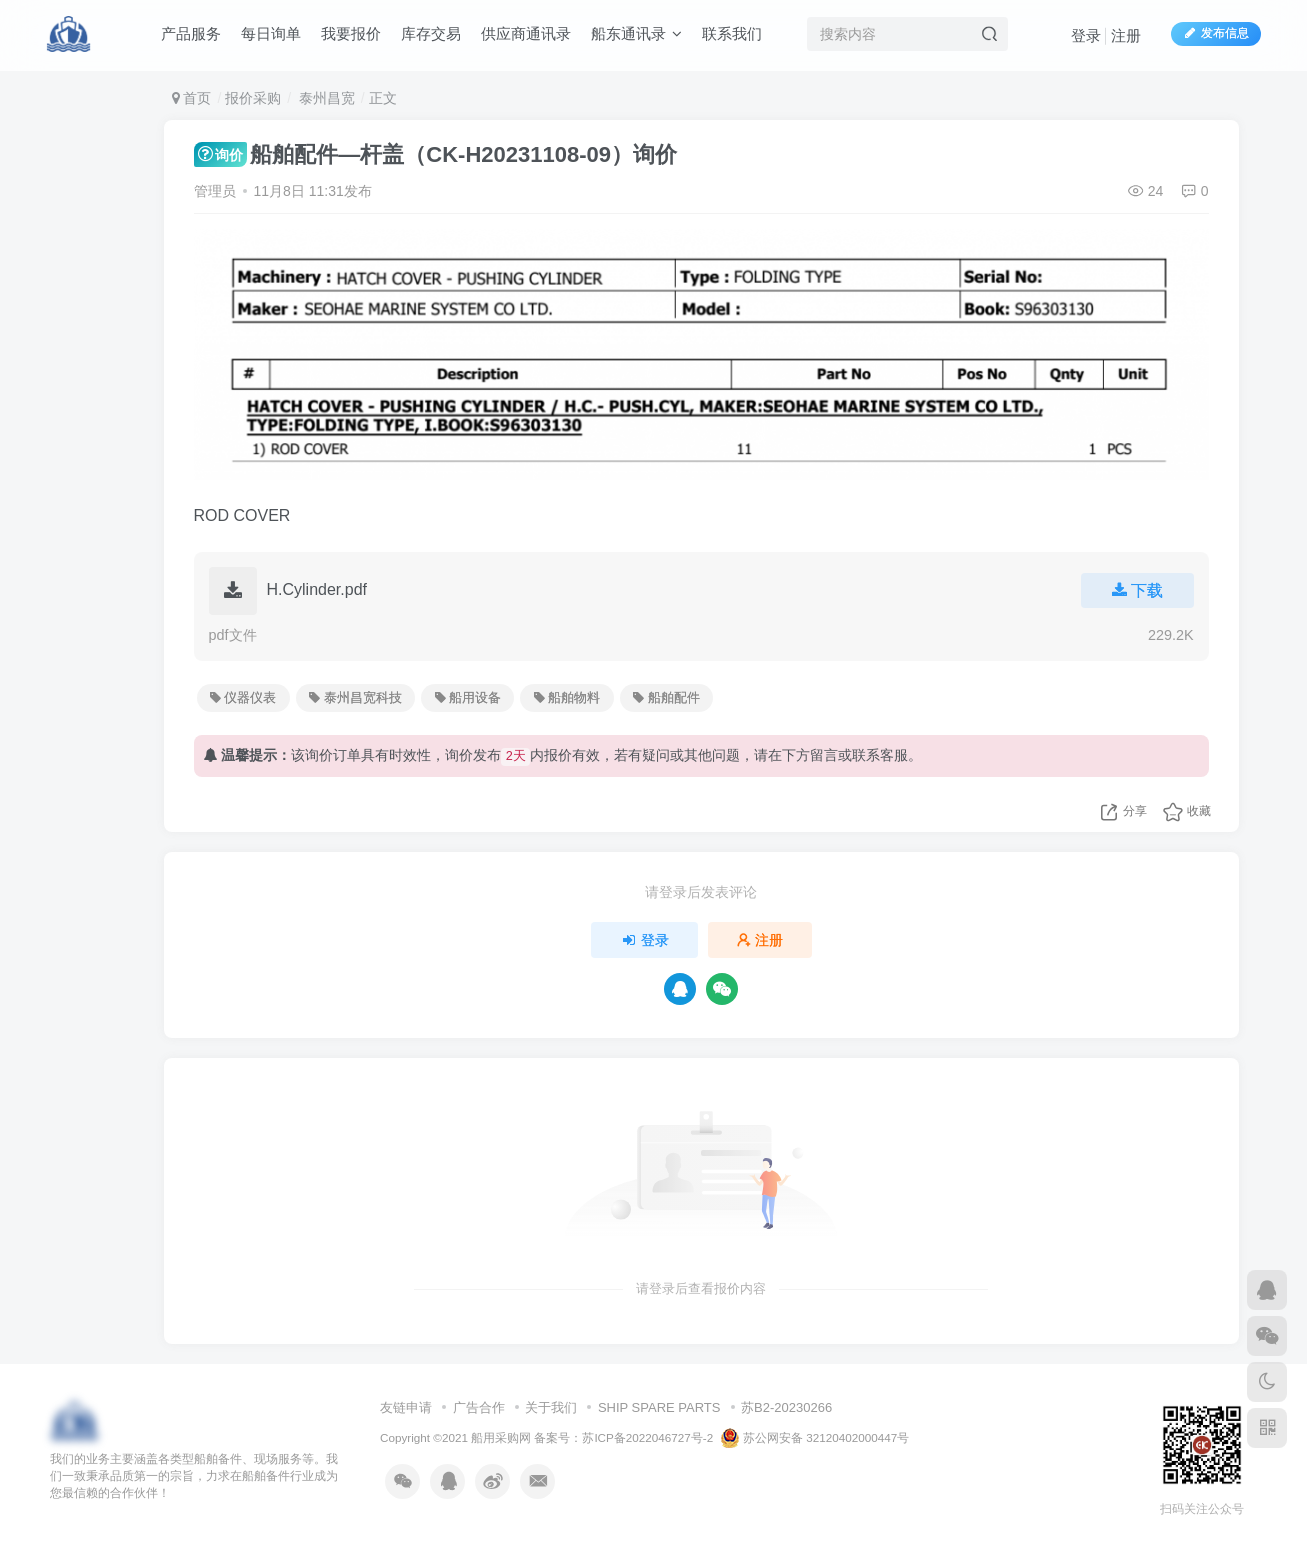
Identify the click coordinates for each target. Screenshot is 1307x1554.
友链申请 (406, 1407)
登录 (1086, 35)
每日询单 (271, 33)
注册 (1126, 35)
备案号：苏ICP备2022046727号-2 (623, 1437)
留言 (824, 755)
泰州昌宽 (325, 98)
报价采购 (253, 98)
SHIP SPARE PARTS (659, 1407)
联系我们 (732, 33)
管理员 (215, 191)
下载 (1137, 590)
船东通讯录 (636, 33)
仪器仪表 (243, 698)
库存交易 (431, 33)
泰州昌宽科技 (355, 698)
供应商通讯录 (526, 33)
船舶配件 (666, 698)
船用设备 (468, 698)
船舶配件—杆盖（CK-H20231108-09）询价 (435, 154)
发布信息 (1216, 33)
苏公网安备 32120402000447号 (815, 1438)
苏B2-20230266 (786, 1407)
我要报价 (351, 33)
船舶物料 (567, 698)
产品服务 (191, 33)
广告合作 (479, 1407)
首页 (192, 98)
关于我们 (551, 1407)
